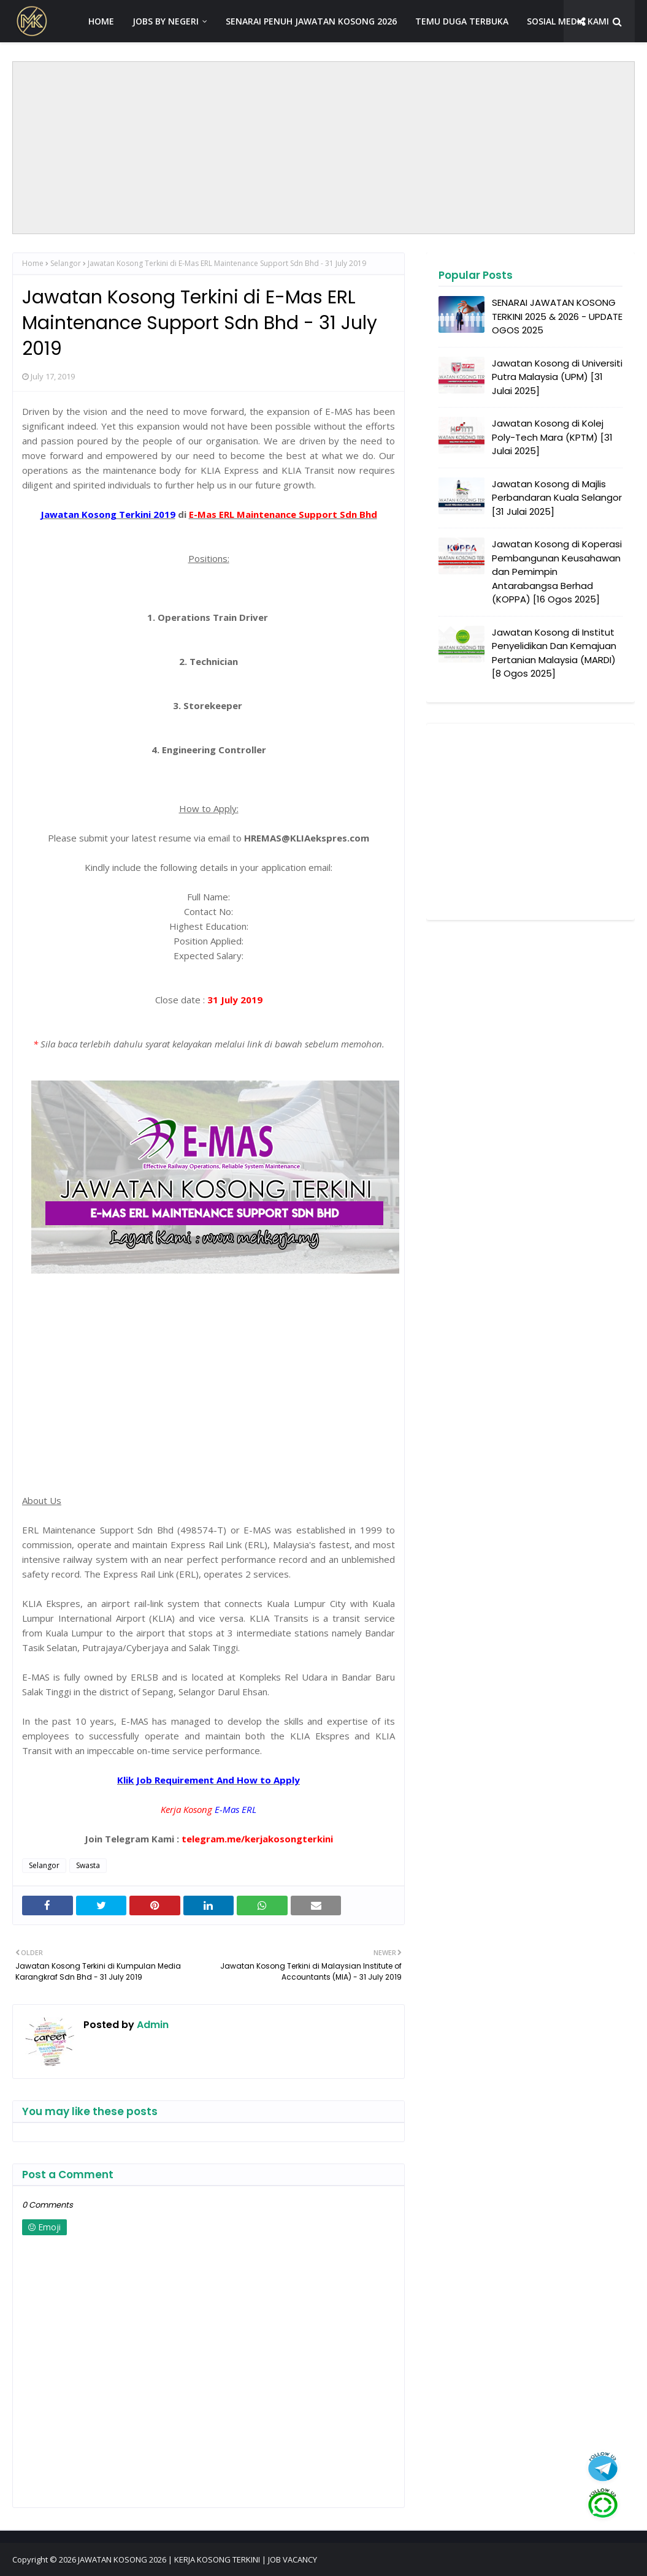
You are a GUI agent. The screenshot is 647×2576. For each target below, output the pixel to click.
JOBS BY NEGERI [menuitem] (165, 21)
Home (33, 263)
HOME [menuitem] (101, 21)
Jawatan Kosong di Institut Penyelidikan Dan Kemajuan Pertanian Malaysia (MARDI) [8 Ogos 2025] (554, 653)
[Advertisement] (323, 148)
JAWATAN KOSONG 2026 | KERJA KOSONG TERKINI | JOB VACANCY (197, 2559)
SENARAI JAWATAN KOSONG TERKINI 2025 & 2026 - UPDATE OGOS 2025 (557, 316)
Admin (151, 2025)
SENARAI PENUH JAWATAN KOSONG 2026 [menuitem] (311, 21)
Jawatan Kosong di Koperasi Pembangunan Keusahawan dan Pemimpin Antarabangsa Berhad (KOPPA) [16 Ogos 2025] (557, 572)
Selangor (65, 263)
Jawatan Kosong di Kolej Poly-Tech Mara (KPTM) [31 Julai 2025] (552, 437)
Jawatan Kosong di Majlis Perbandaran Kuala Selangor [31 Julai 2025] (557, 497)
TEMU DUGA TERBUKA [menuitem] (461, 21)
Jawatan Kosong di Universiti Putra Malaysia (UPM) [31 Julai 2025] (557, 377)
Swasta (88, 1865)
